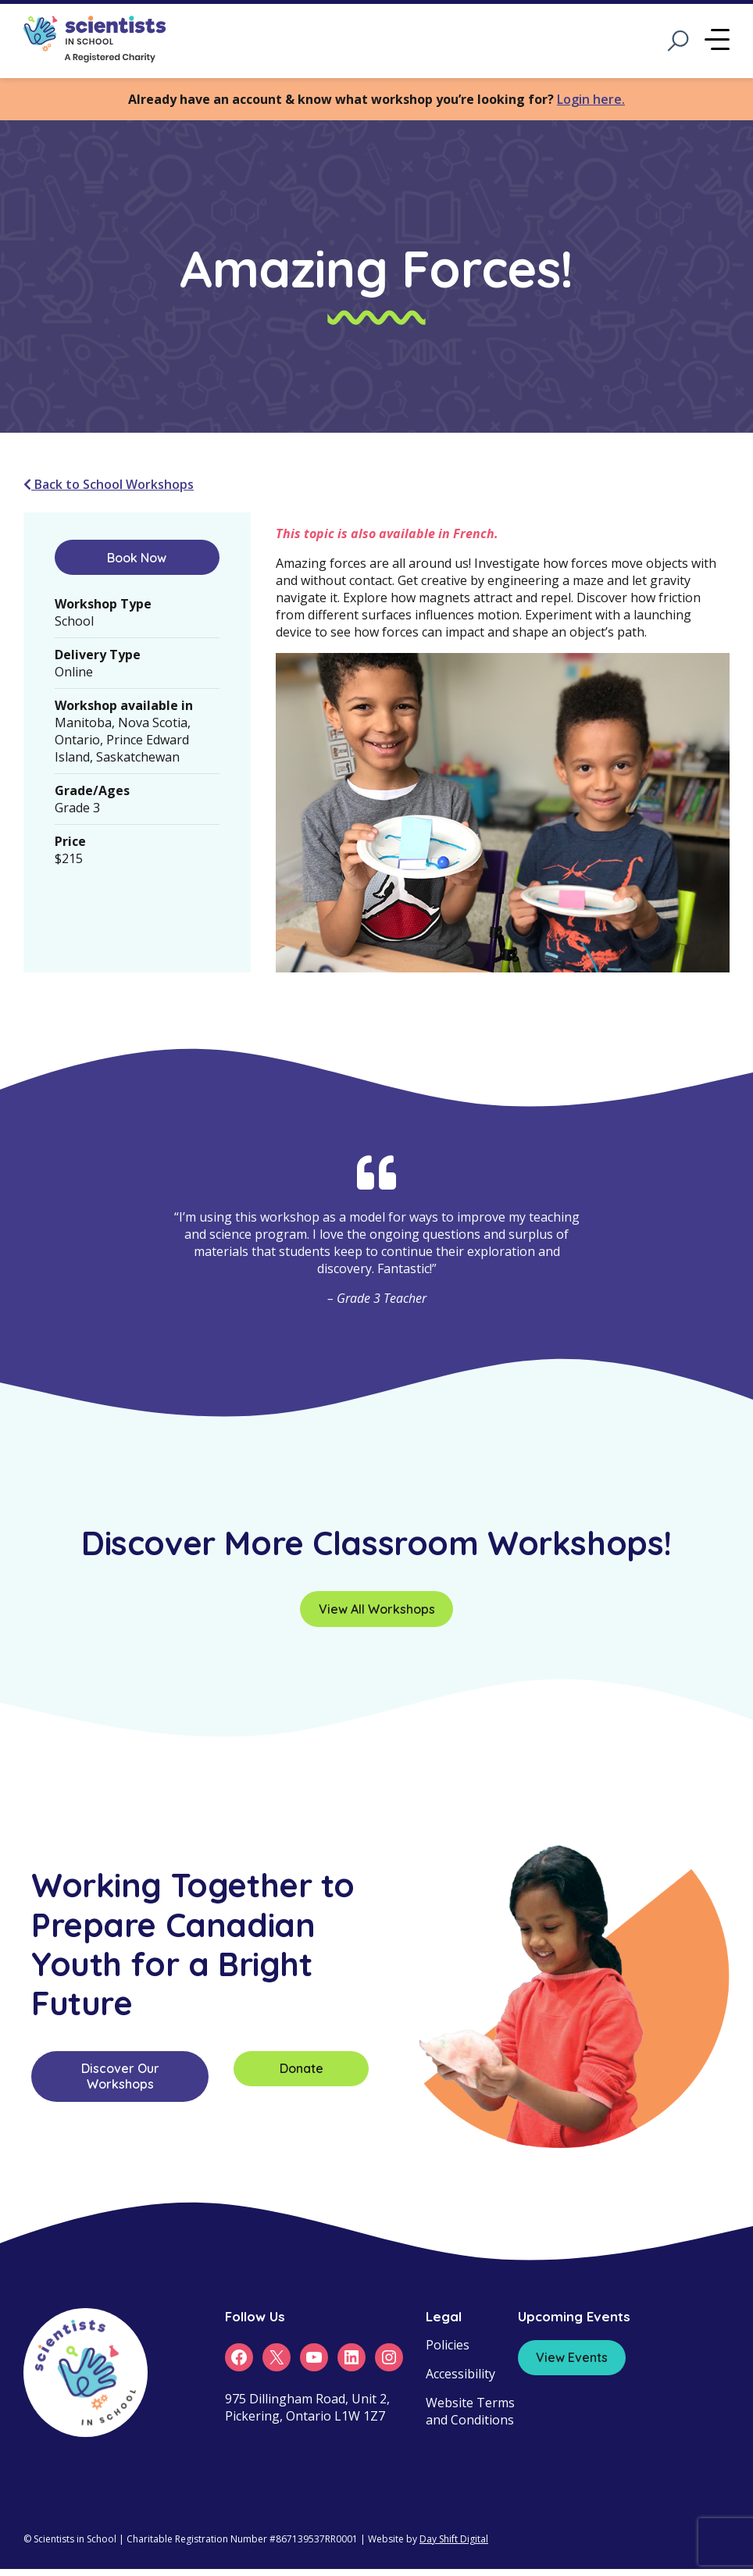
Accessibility (460, 2373)
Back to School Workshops (108, 484)
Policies (447, 2344)
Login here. (591, 99)
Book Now (136, 558)
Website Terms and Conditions (470, 2411)
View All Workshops (377, 1609)
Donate (301, 2068)
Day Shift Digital (453, 2539)
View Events (572, 2357)
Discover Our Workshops (120, 2076)
